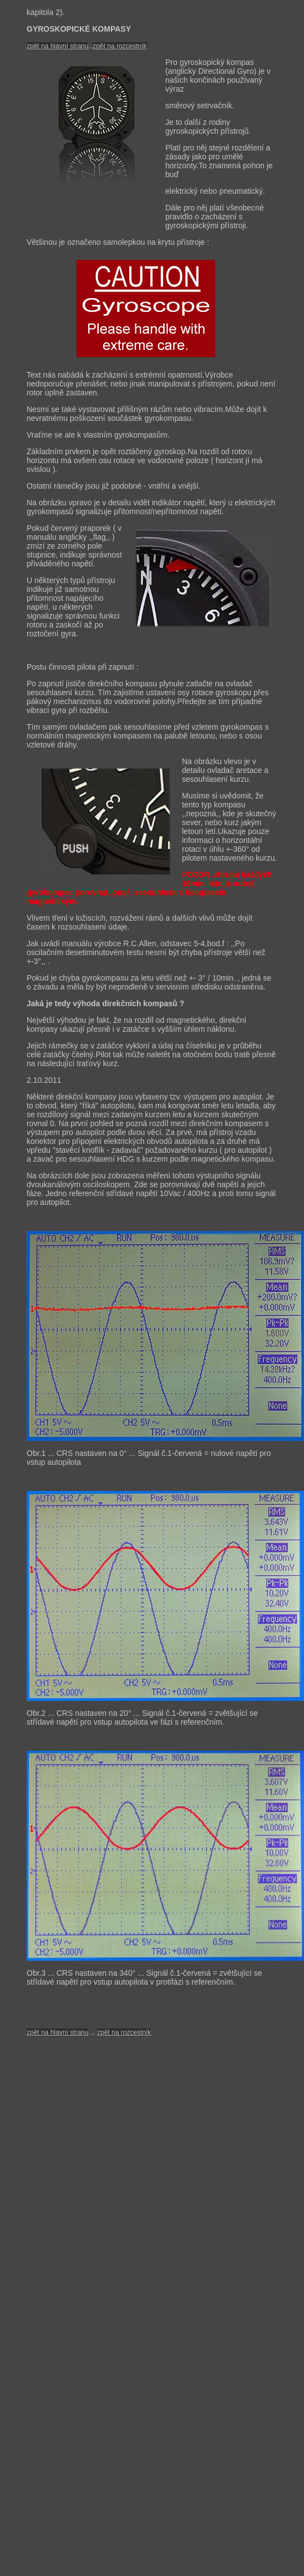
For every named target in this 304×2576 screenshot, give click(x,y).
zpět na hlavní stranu (57, 2032)
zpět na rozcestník (119, 46)
